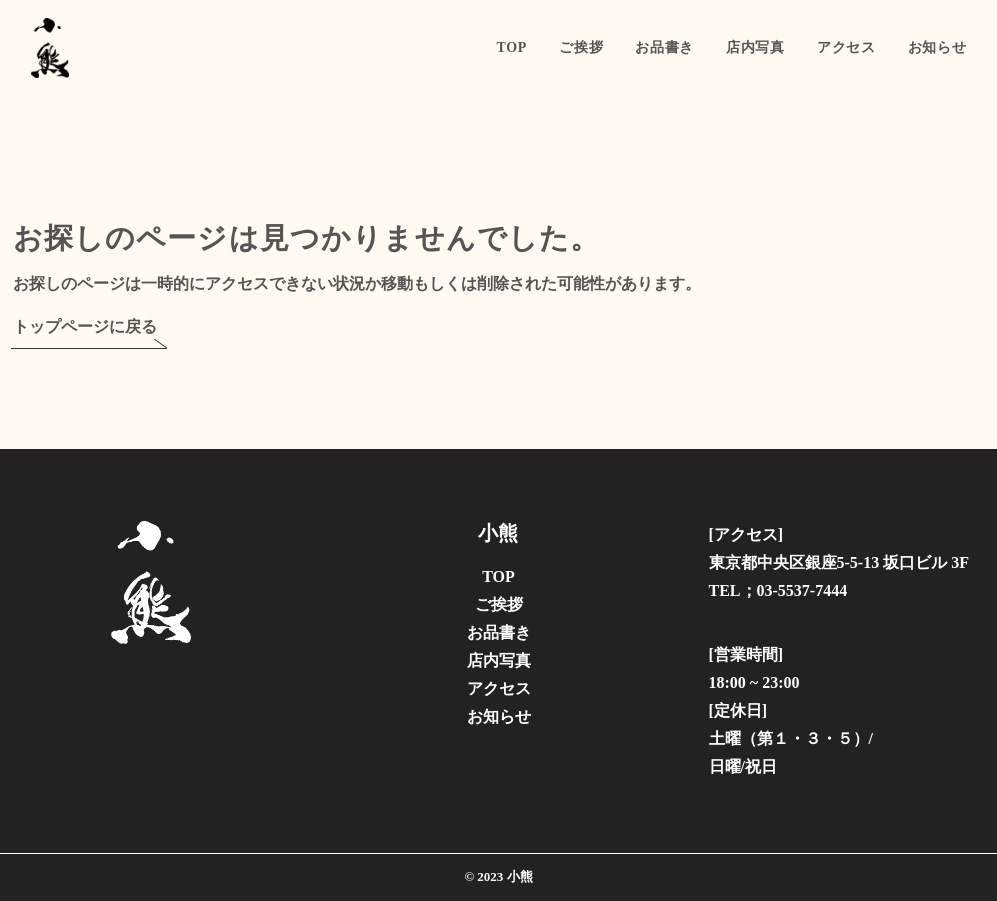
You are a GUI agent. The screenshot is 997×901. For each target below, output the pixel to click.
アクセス (846, 47)
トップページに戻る (85, 326)
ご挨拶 (581, 47)
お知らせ (937, 47)
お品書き (664, 47)
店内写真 (755, 47)
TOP (512, 47)
